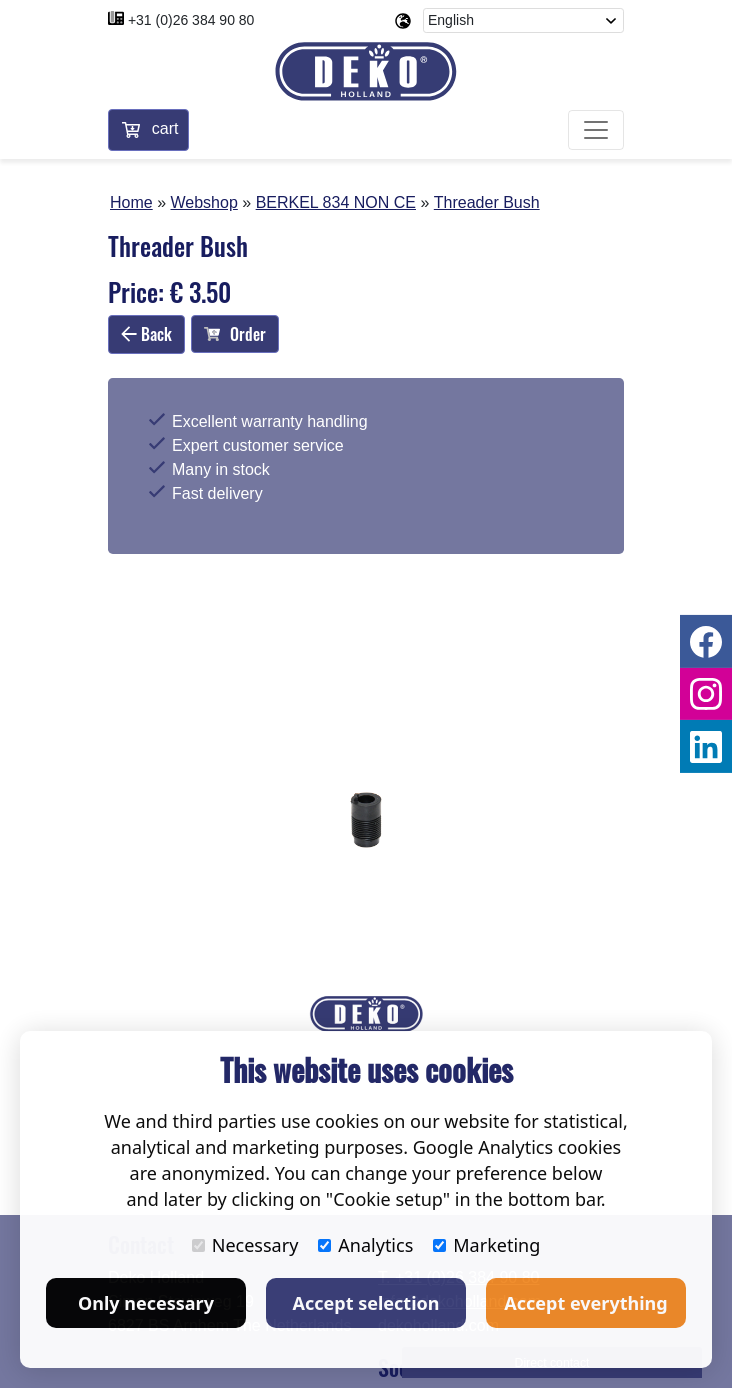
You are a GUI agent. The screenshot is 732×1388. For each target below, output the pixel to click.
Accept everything (585, 1303)
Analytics (365, 1245)
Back (146, 334)
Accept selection (366, 1303)
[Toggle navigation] (596, 130)
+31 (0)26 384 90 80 (191, 20)
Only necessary (146, 1303)
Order (235, 334)
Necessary (245, 1245)
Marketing (486, 1245)
